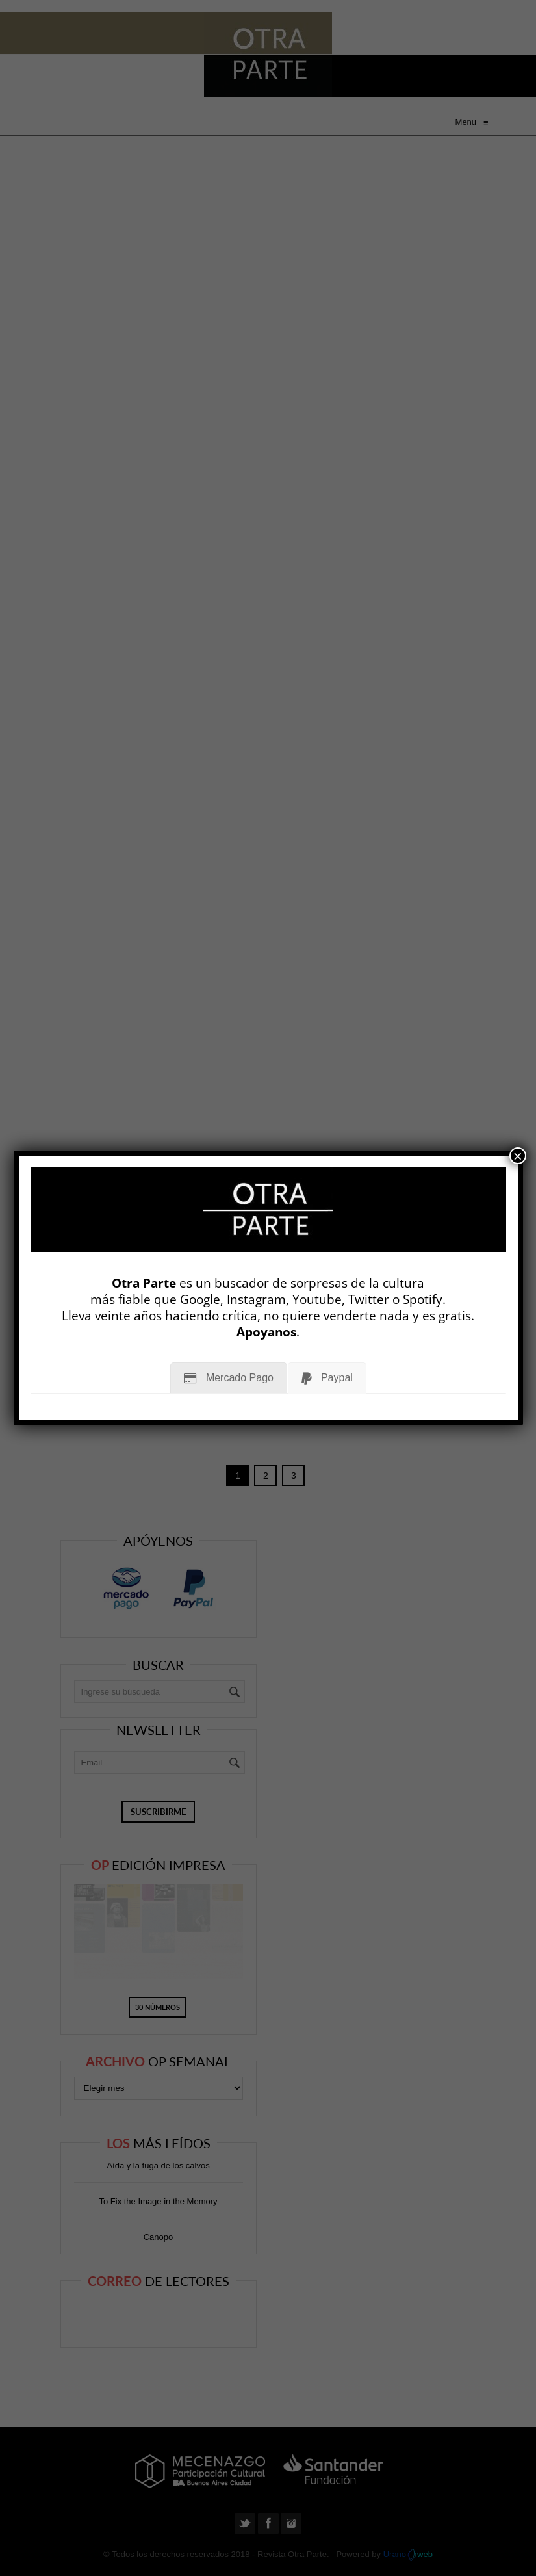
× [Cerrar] (517, 1155)
